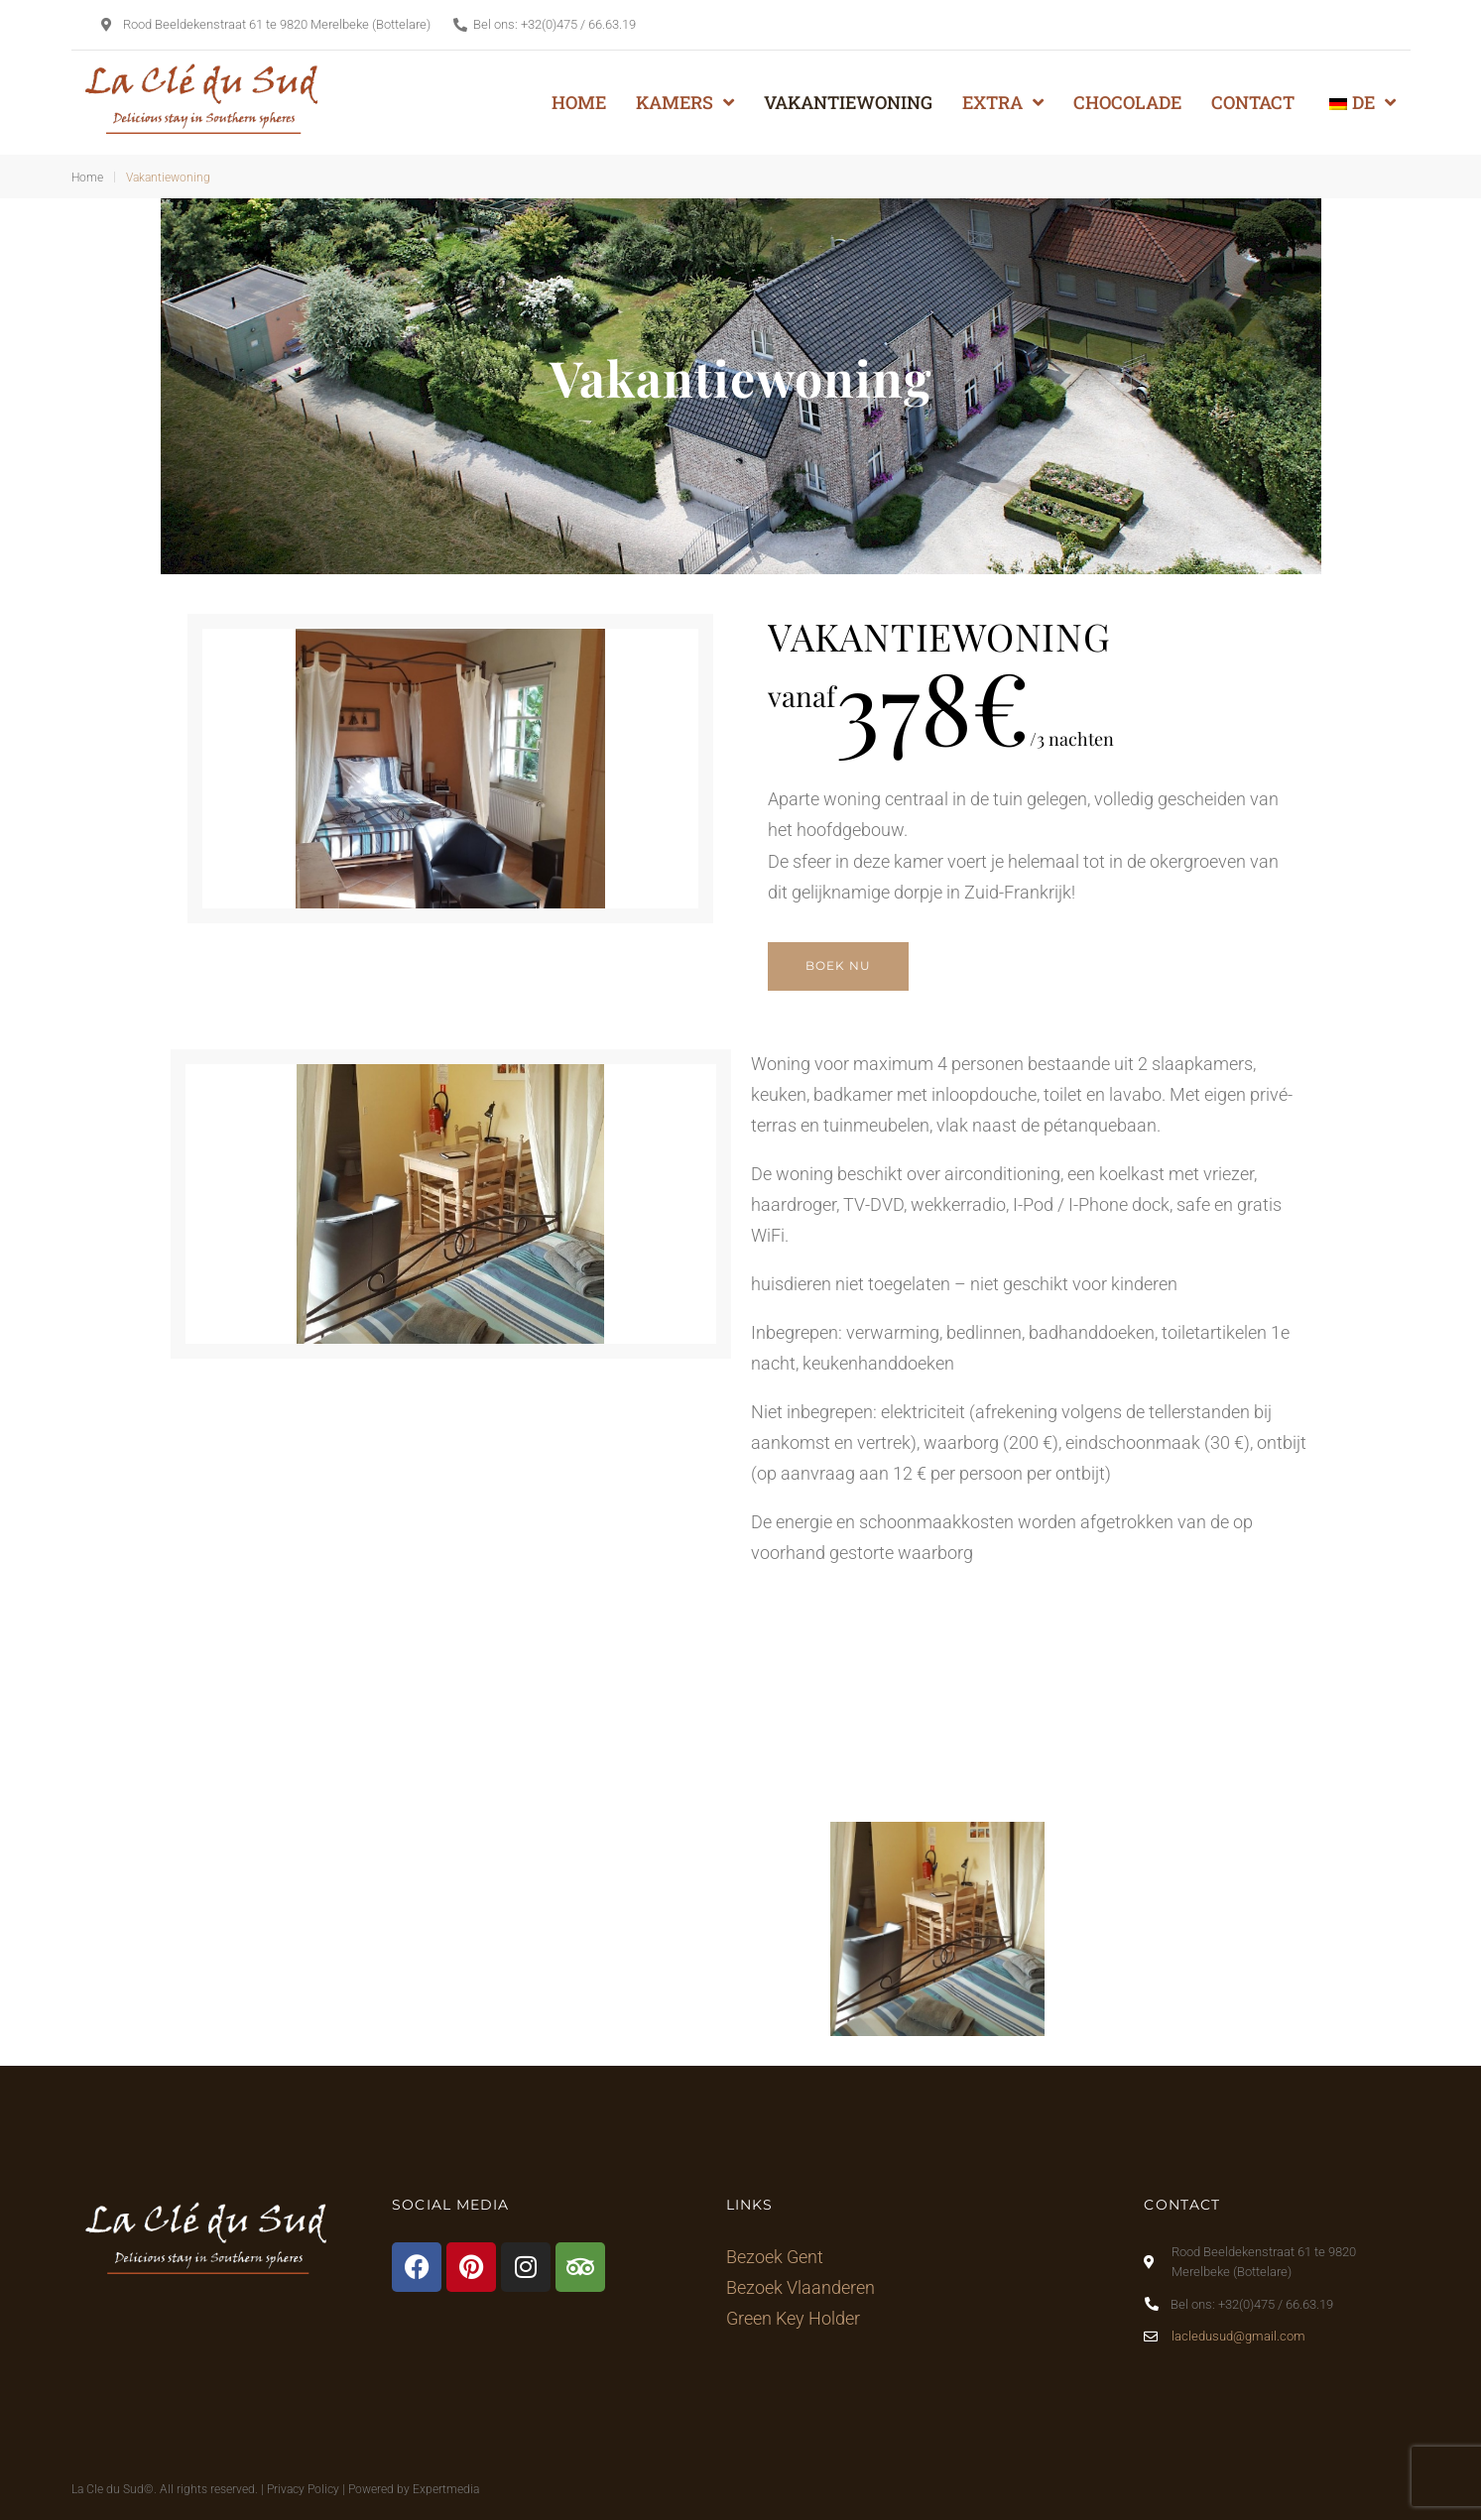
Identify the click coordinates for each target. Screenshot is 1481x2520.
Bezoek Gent (774, 2256)
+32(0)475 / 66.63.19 (578, 24)
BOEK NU (838, 965)
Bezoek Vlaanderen (800, 2287)
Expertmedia (446, 2489)
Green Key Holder (793, 2318)
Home (87, 177)
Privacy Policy (303, 2489)
